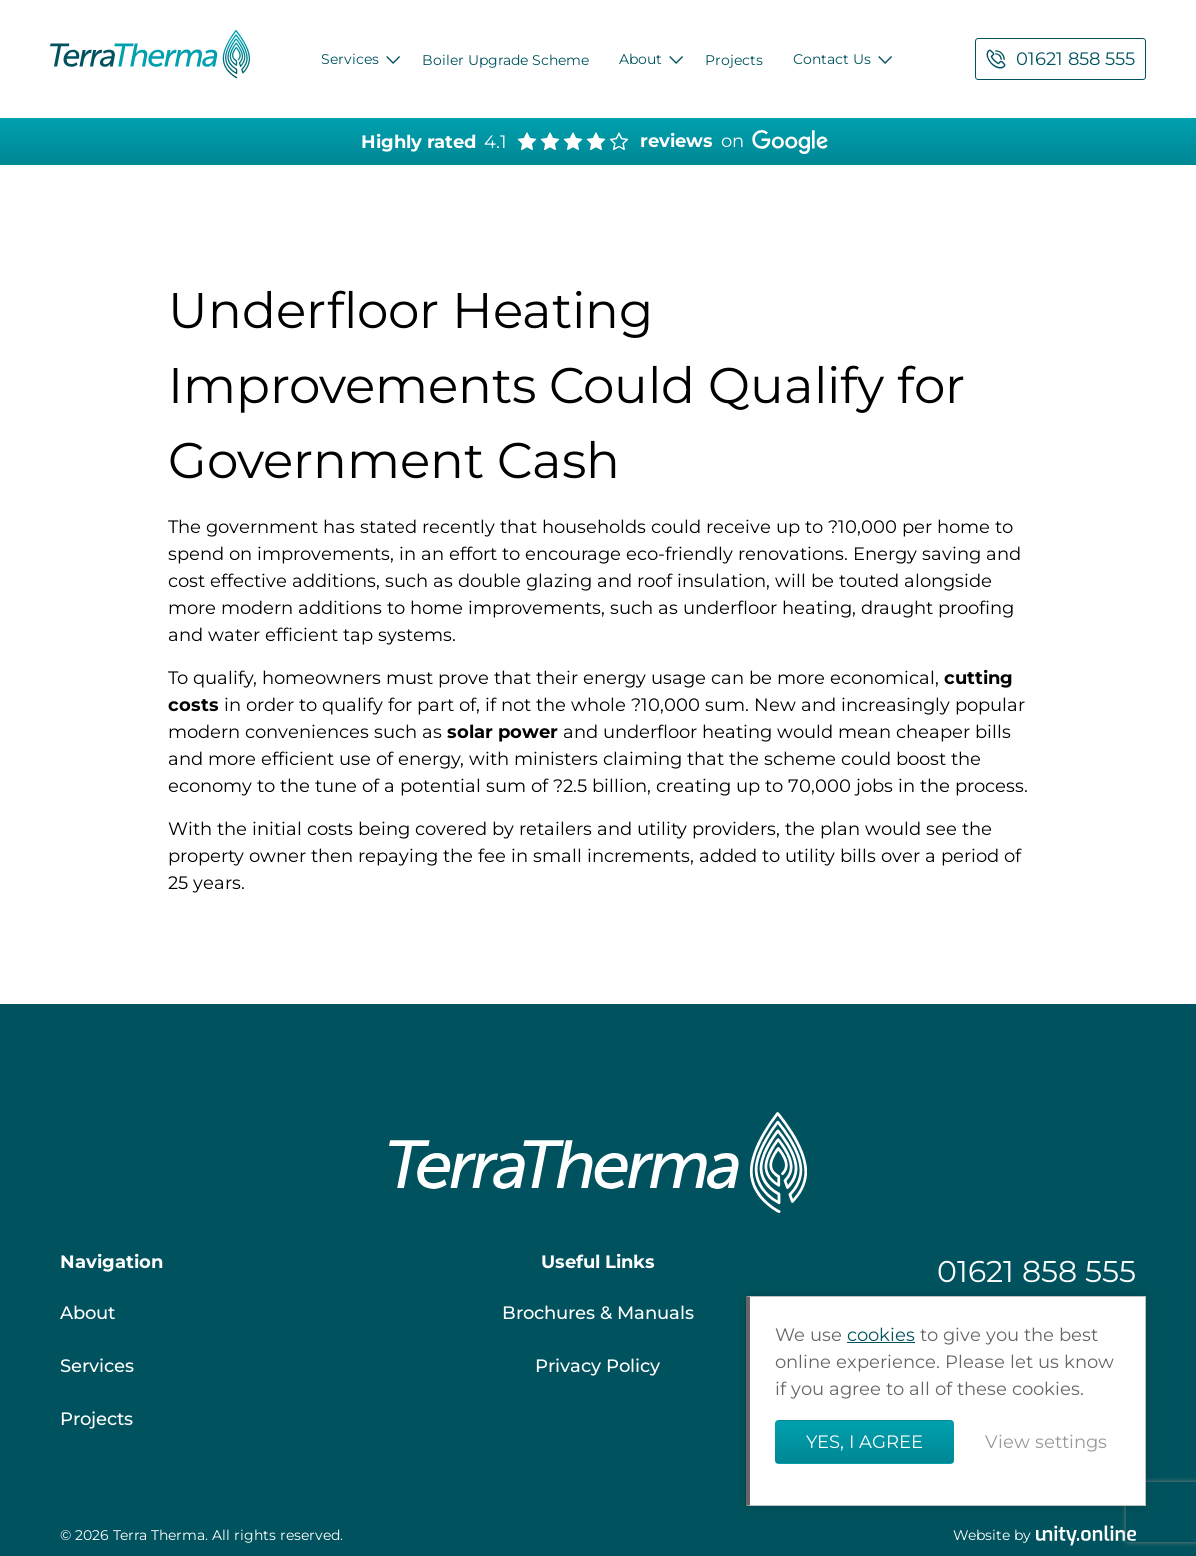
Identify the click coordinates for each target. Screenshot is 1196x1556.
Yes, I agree (864, 1442)
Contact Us (832, 59)
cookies (881, 1335)
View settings (1046, 1442)
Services (350, 59)
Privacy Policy (597, 1366)
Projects (734, 60)
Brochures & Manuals (598, 1313)
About (640, 59)
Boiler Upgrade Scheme (505, 60)
